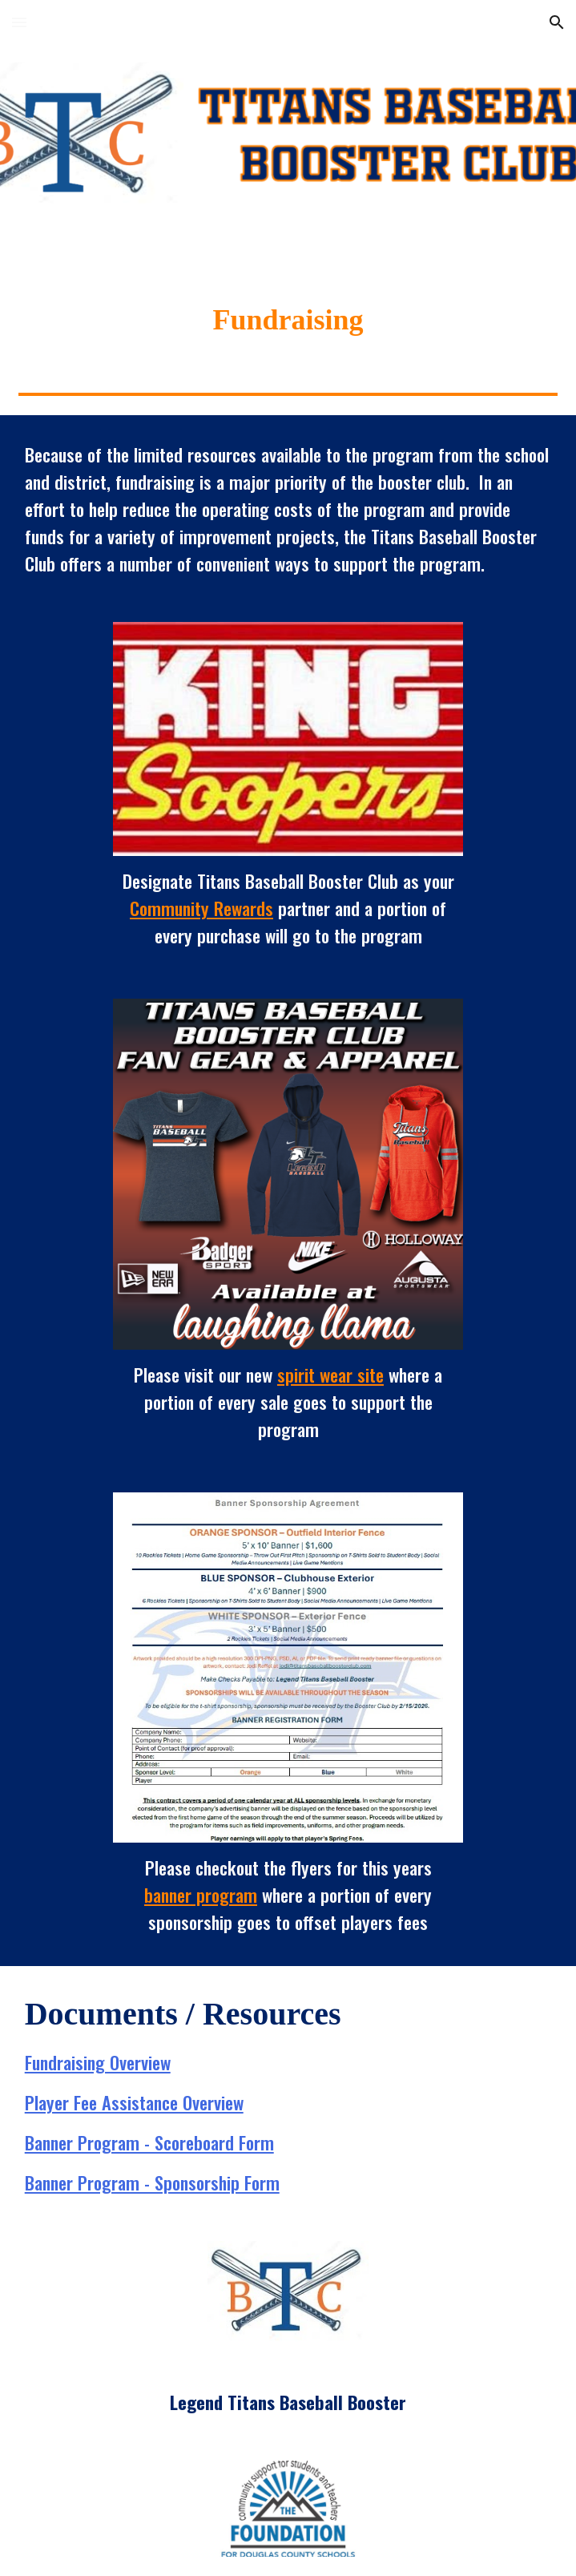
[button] (19, 22)
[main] (288, 320)
